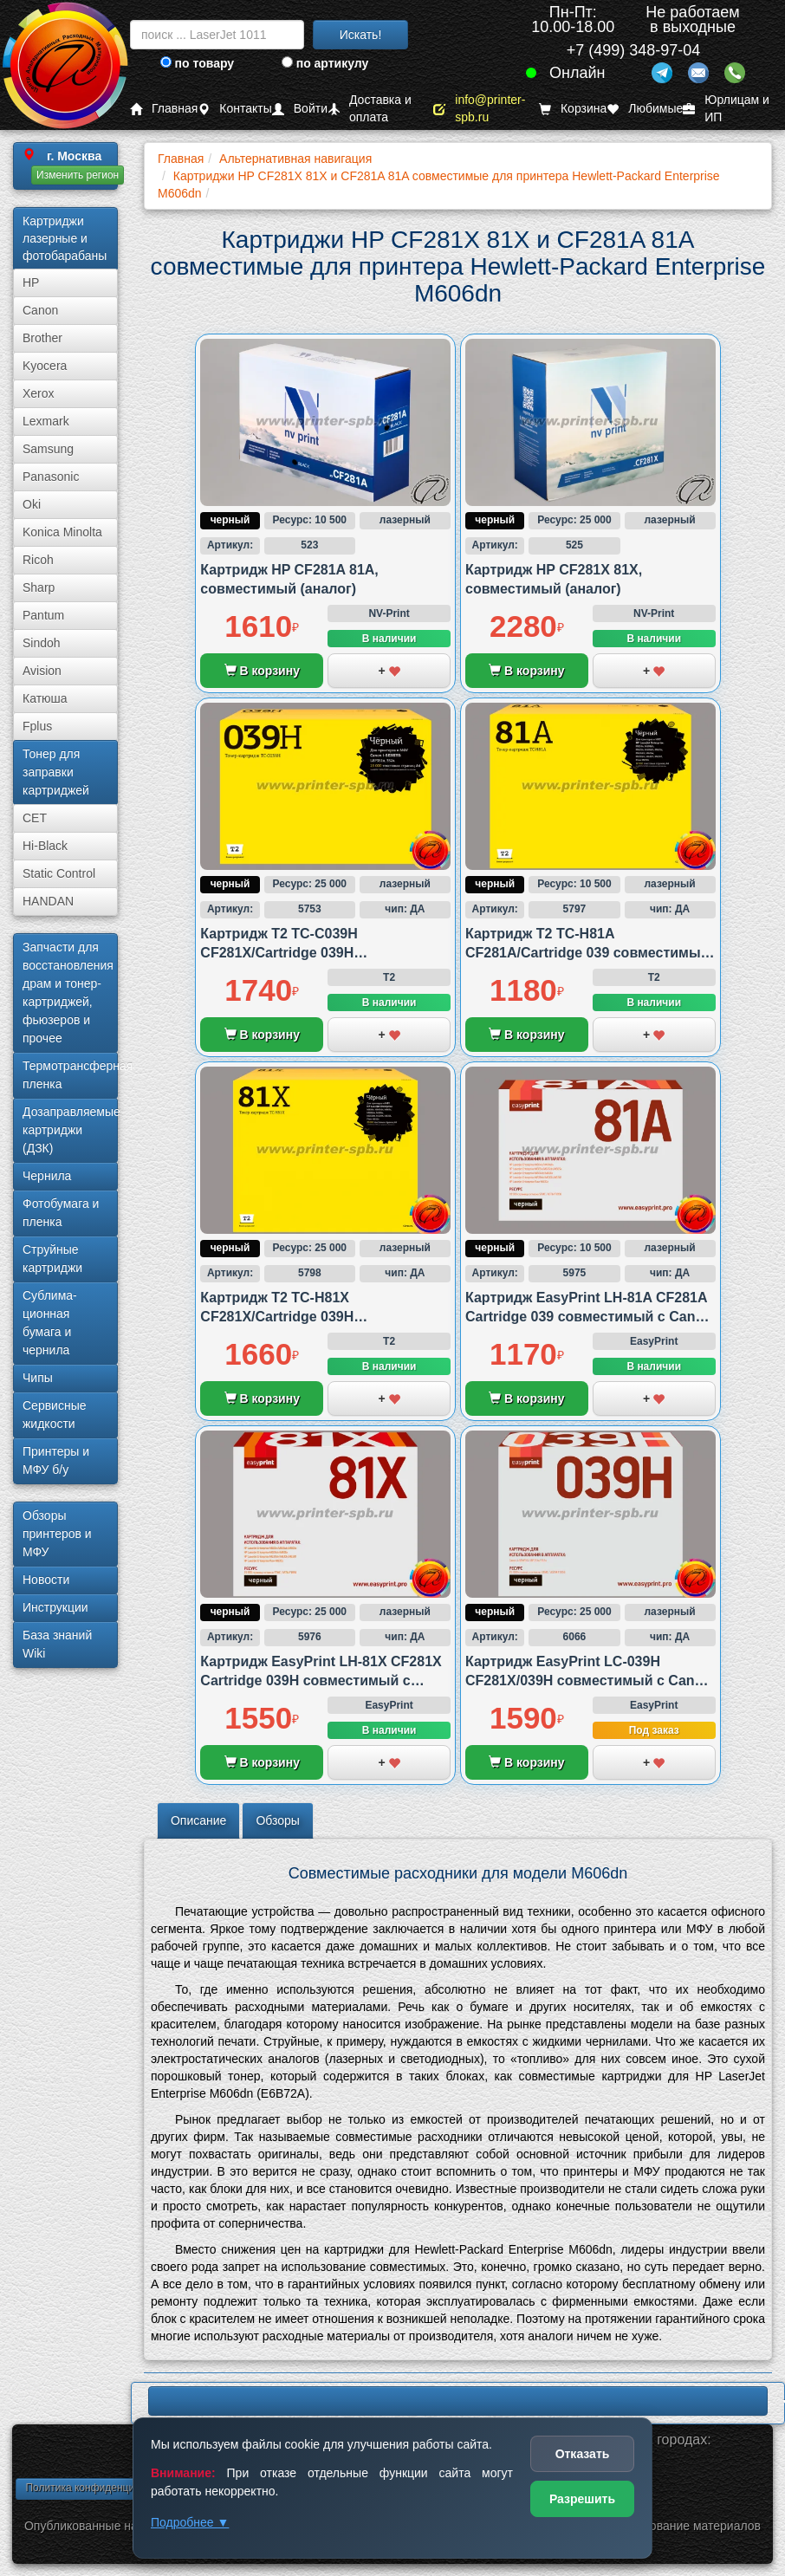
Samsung (48, 449)
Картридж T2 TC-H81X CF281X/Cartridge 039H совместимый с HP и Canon (295, 1317)
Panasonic (51, 476)
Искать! (361, 35)
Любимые (645, 109)
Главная (164, 109)
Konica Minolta (62, 532)
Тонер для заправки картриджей (56, 772)
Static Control (59, 873)
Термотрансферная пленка (70, 1075)
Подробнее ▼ (190, 2522)
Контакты (234, 109)
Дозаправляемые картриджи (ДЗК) (70, 1130)
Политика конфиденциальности (101, 2488)
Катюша (45, 698)
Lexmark (46, 421)
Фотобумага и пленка (61, 1213)
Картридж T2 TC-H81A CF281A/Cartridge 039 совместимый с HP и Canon (587, 953)
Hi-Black (45, 846)
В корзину (262, 671)
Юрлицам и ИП (726, 109)
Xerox (39, 393)
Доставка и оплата (370, 109)
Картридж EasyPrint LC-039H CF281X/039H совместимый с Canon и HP (588, 1681)
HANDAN (48, 901)
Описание (198, 1820)
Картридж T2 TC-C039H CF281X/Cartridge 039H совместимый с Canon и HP (295, 953)
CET (35, 818)
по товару (197, 63)
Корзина (573, 109)
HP (31, 282)
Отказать (582, 2454)
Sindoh (42, 643)
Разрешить (582, 2499)
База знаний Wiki (57, 1644)
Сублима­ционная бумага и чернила (50, 1322)
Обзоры (278, 1820)
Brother (42, 338)
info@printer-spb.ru (479, 109)
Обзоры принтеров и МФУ (57, 1534)
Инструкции (55, 1607)
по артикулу (325, 63)
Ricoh (38, 560)
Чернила (47, 1176)
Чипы (38, 1378)
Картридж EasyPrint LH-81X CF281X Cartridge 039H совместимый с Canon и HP (320, 1681)
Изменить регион (77, 175)
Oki (32, 504)
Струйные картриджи (52, 1259)
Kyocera (45, 366)
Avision (42, 671)
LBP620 (458, 2401)
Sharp (39, 587)
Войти (300, 109)
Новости (46, 1579)
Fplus (37, 726)
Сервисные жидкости (55, 1414)
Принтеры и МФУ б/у (56, 1460)
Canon (40, 310)
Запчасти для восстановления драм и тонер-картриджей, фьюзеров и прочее (68, 992)
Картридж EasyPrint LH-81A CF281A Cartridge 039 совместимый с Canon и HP (588, 1317)
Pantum (43, 615)
